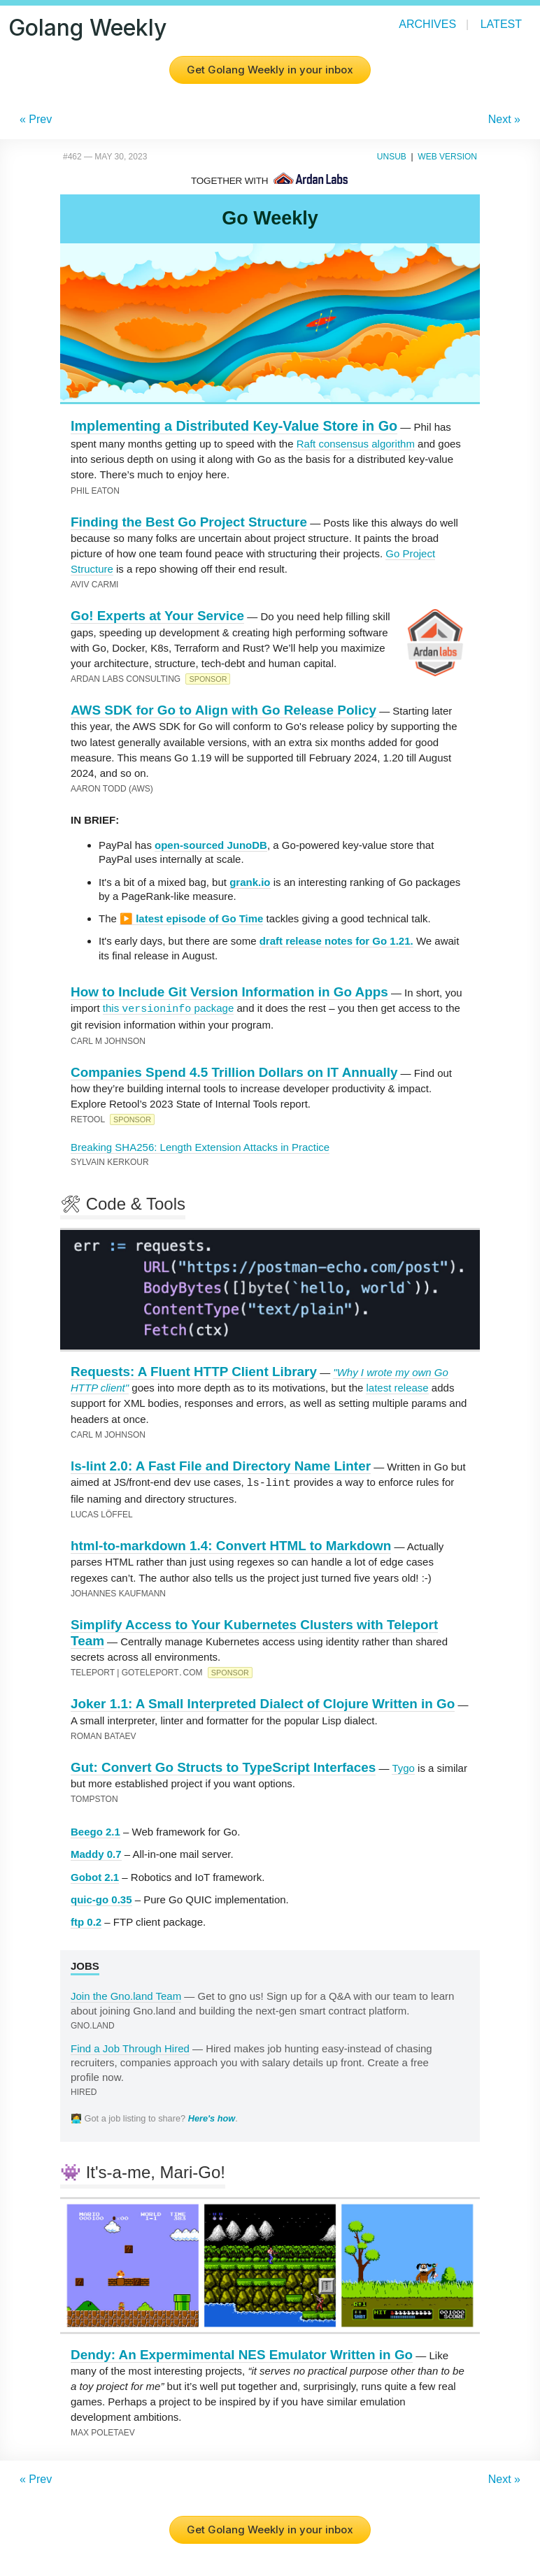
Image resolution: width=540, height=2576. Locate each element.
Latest (501, 24)
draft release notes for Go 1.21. (336, 941)
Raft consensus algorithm (356, 444)
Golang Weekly (87, 27)
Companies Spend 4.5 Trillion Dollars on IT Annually (234, 1072)
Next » (504, 119)
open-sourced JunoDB (211, 845)
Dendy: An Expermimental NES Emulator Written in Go (242, 2354)
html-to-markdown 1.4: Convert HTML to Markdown (231, 1545)
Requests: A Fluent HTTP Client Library (194, 1371)
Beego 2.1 (95, 1831)
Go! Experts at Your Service (157, 615)
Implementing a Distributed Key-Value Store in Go (234, 426)
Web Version (447, 157)
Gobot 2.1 (95, 1876)
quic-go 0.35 (101, 1899)
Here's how (212, 2117)
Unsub (391, 157)
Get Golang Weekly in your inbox (270, 69)
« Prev (36, 119)
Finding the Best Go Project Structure (189, 522)
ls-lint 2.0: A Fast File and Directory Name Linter (221, 1466)
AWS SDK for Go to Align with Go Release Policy (223, 710)
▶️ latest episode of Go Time (191, 918)
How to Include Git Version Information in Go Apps (229, 992)
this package (168, 1008)
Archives (427, 24)
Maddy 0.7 (96, 1853)
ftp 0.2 (86, 1921)
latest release (397, 1388)
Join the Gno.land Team (126, 1995)
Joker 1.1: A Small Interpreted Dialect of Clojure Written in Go (263, 1703)
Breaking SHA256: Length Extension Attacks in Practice (200, 1147)
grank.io (249, 882)
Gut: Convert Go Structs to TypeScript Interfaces (223, 1766)
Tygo (403, 1767)
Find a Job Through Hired (130, 2048)
